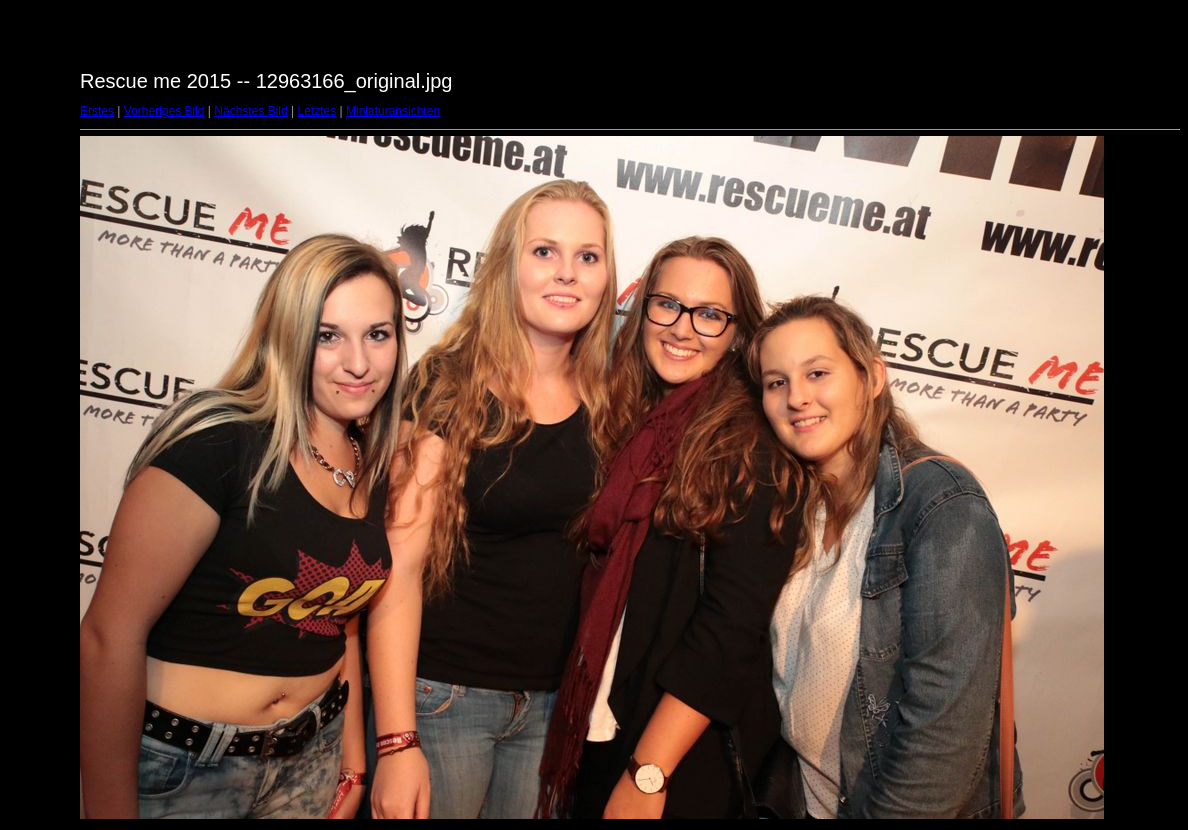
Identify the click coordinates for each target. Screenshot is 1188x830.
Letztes (317, 111)
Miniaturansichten (393, 111)
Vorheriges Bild (164, 111)
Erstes (97, 111)
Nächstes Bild (250, 111)
